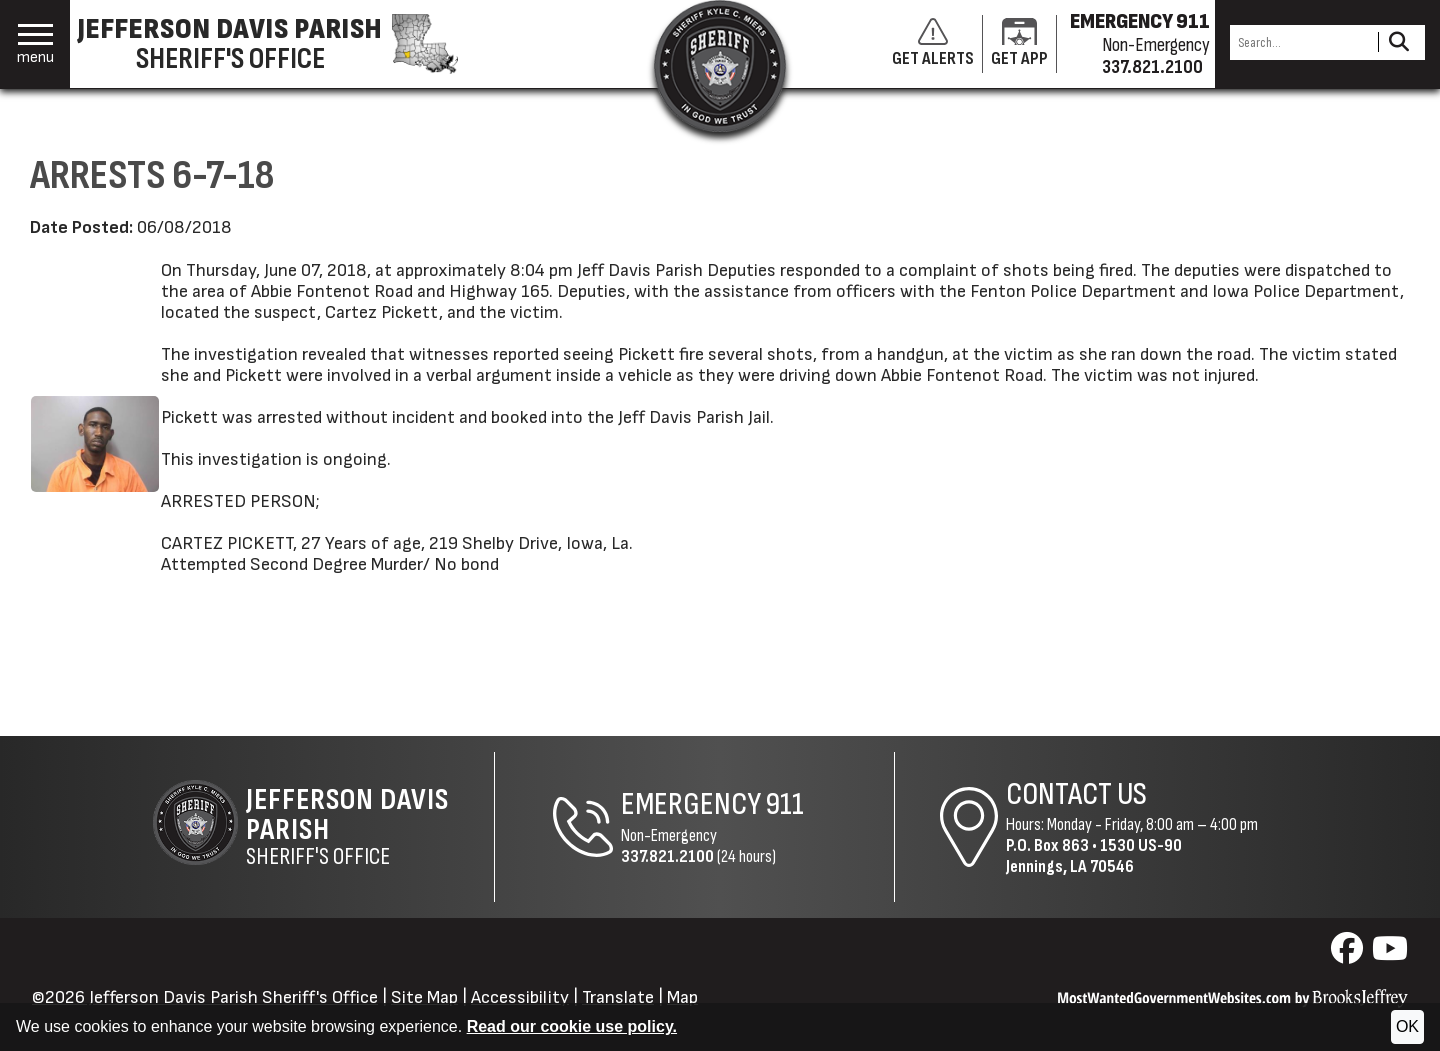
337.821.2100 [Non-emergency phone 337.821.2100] (1152, 67)
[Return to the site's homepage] (720, 66)
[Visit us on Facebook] (1349, 954)
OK (1407, 1026)
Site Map (424, 997)
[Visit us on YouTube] (1390, 954)
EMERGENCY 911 (1140, 22)
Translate (618, 997)
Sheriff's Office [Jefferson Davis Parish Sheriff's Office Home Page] (370, 827)
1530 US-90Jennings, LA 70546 (1094, 856)
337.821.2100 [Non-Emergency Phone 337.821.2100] (667, 856)
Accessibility (520, 997)
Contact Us (1076, 794)
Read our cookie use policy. (572, 1026)
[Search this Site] (1301, 42)
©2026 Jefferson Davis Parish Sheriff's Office (205, 997)
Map (682, 997)
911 (785, 804)
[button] (35, 44)
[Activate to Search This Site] (1398, 42)
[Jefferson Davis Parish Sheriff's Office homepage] (278, 44)
